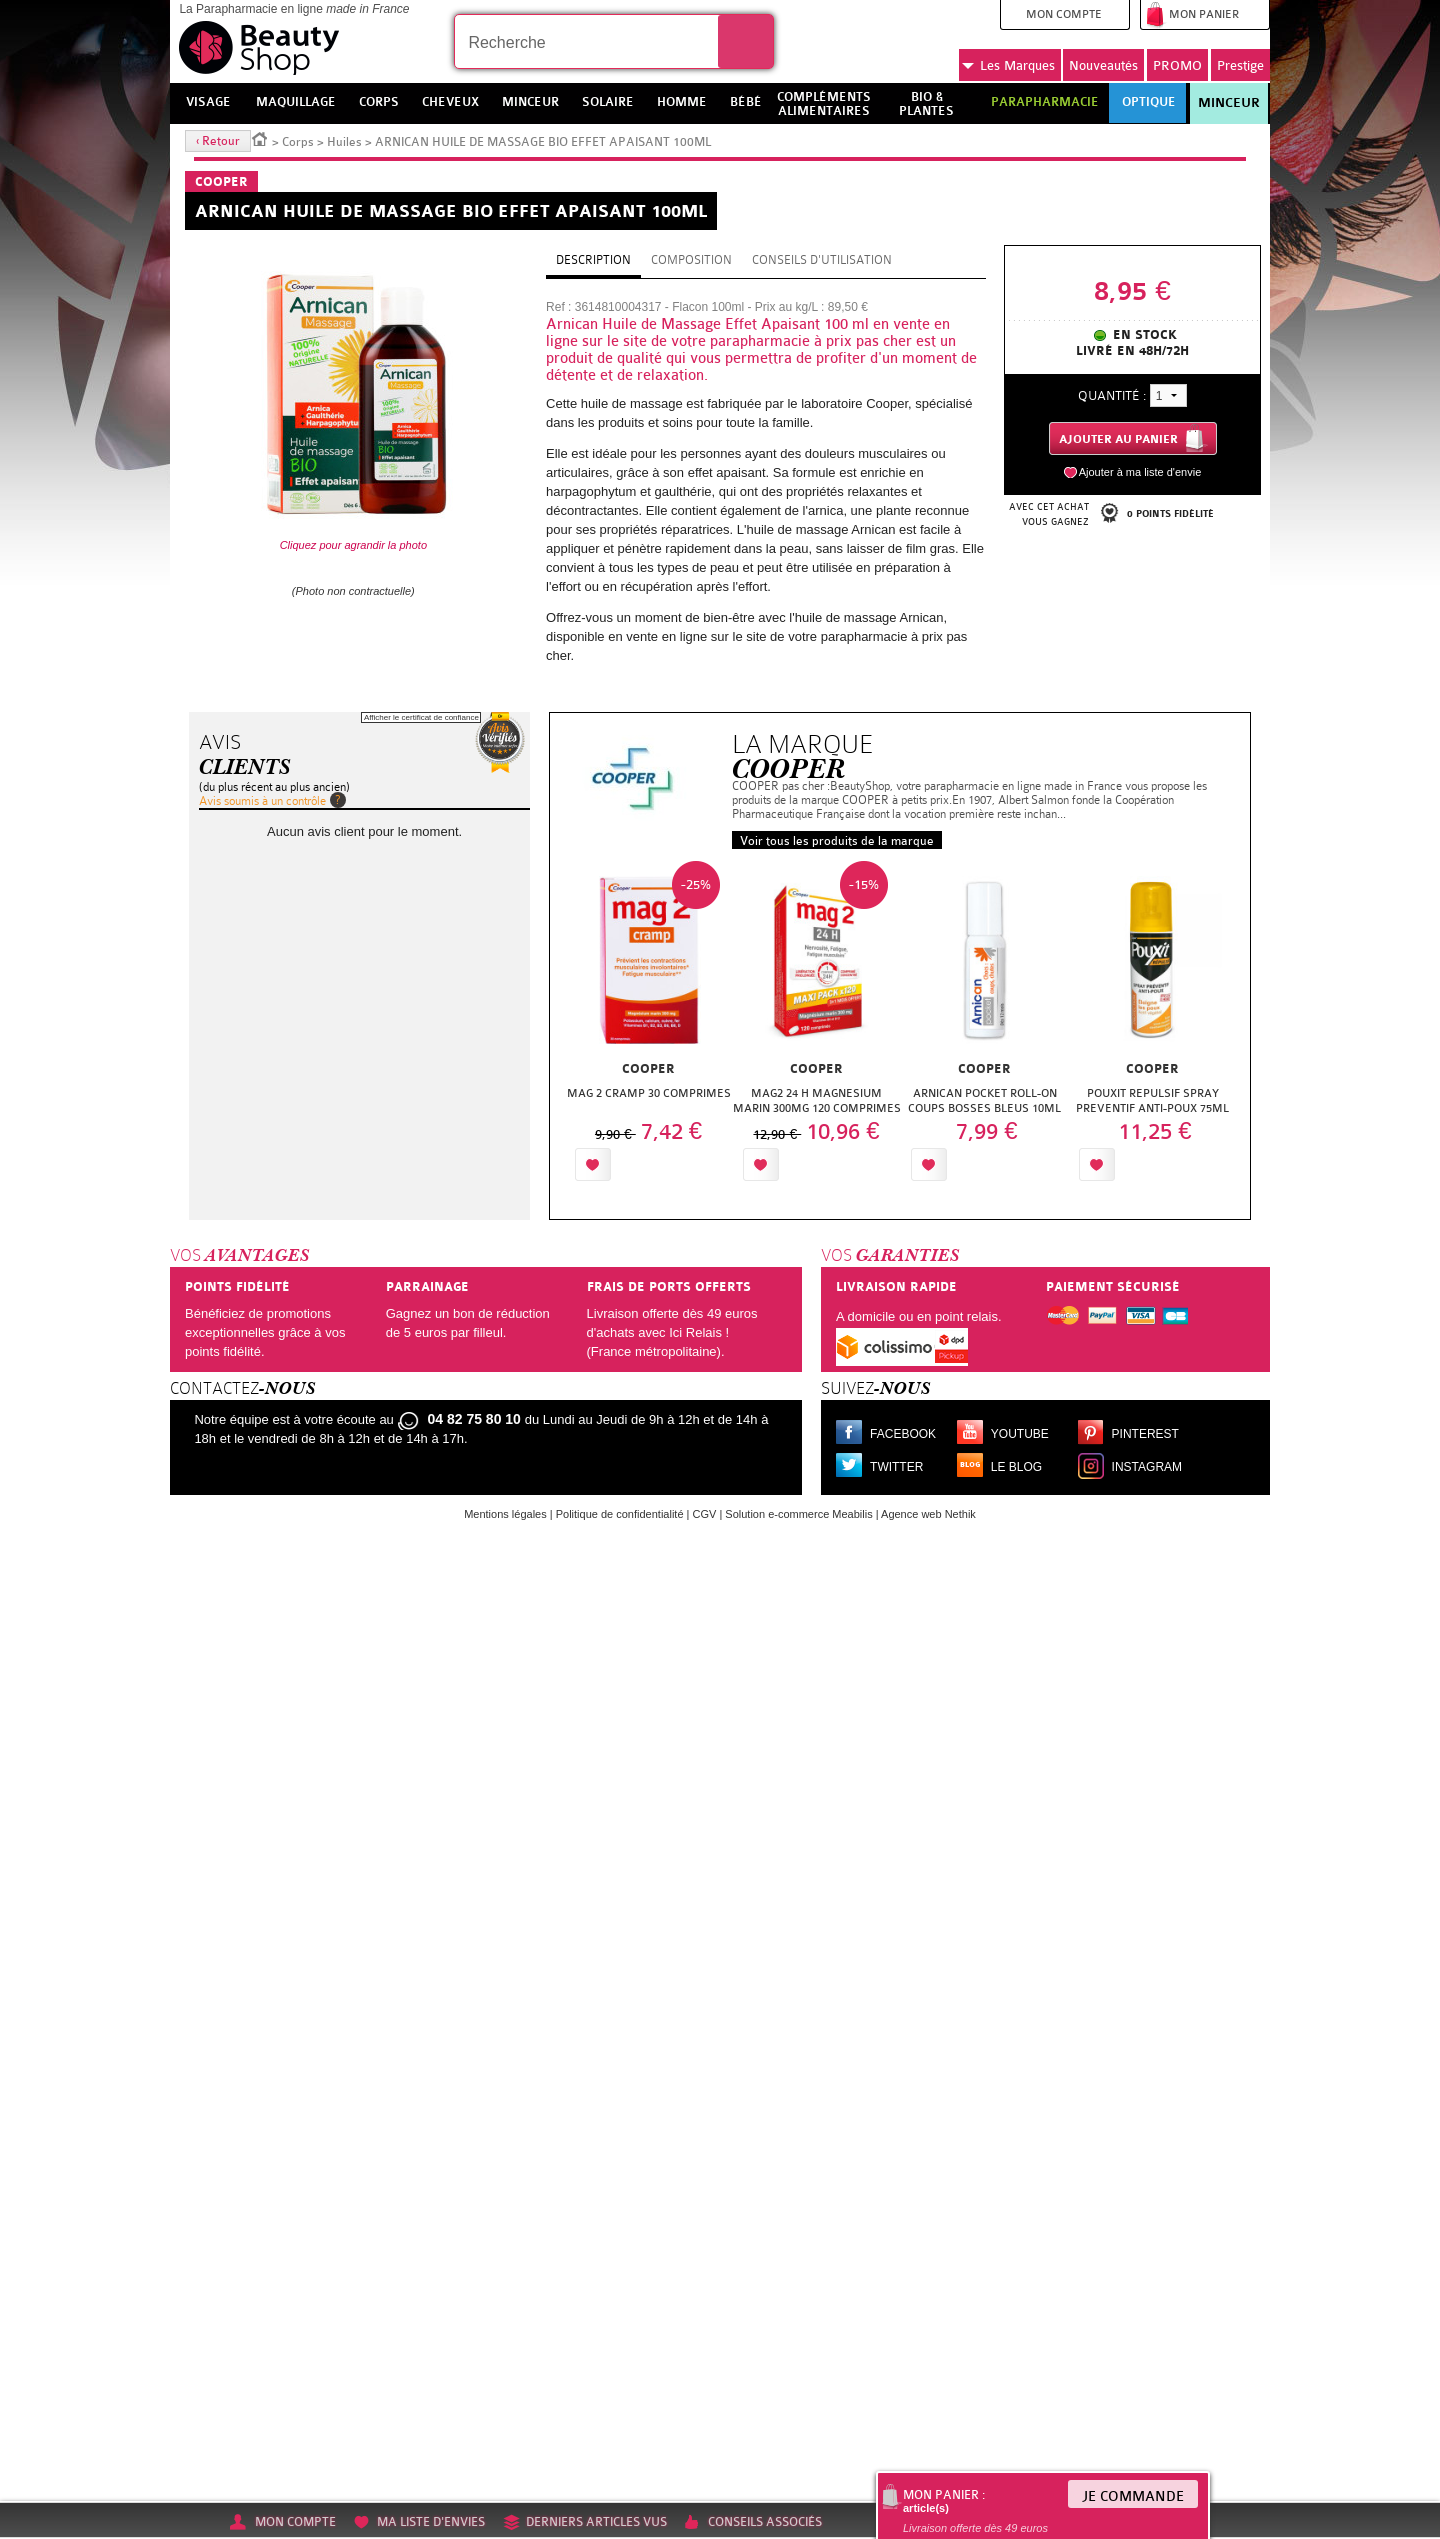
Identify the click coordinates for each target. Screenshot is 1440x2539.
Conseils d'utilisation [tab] (822, 260)
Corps (298, 142)
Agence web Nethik (928, 1514)
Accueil (260, 138)
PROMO (1177, 65)
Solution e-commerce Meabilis (798, 1514)
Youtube (1020, 1434)
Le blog (1016, 1467)
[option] (649, 1026)
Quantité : (1112, 395)
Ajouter (662, 1164)
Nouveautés (1103, 65)
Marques (1008, 66)
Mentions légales (505, 1514)
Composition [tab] (691, 260)
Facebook (903, 1434)
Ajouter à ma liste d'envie (1140, 472)
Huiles (344, 142)
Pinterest (1145, 1434)
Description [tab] (593, 260)
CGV (705, 1514)
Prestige (1240, 65)
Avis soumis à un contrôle (262, 801)
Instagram (1147, 1467)
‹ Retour (218, 141)
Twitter (896, 1467)
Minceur (1229, 103)
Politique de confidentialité (620, 1514)
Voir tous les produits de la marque (837, 841)
